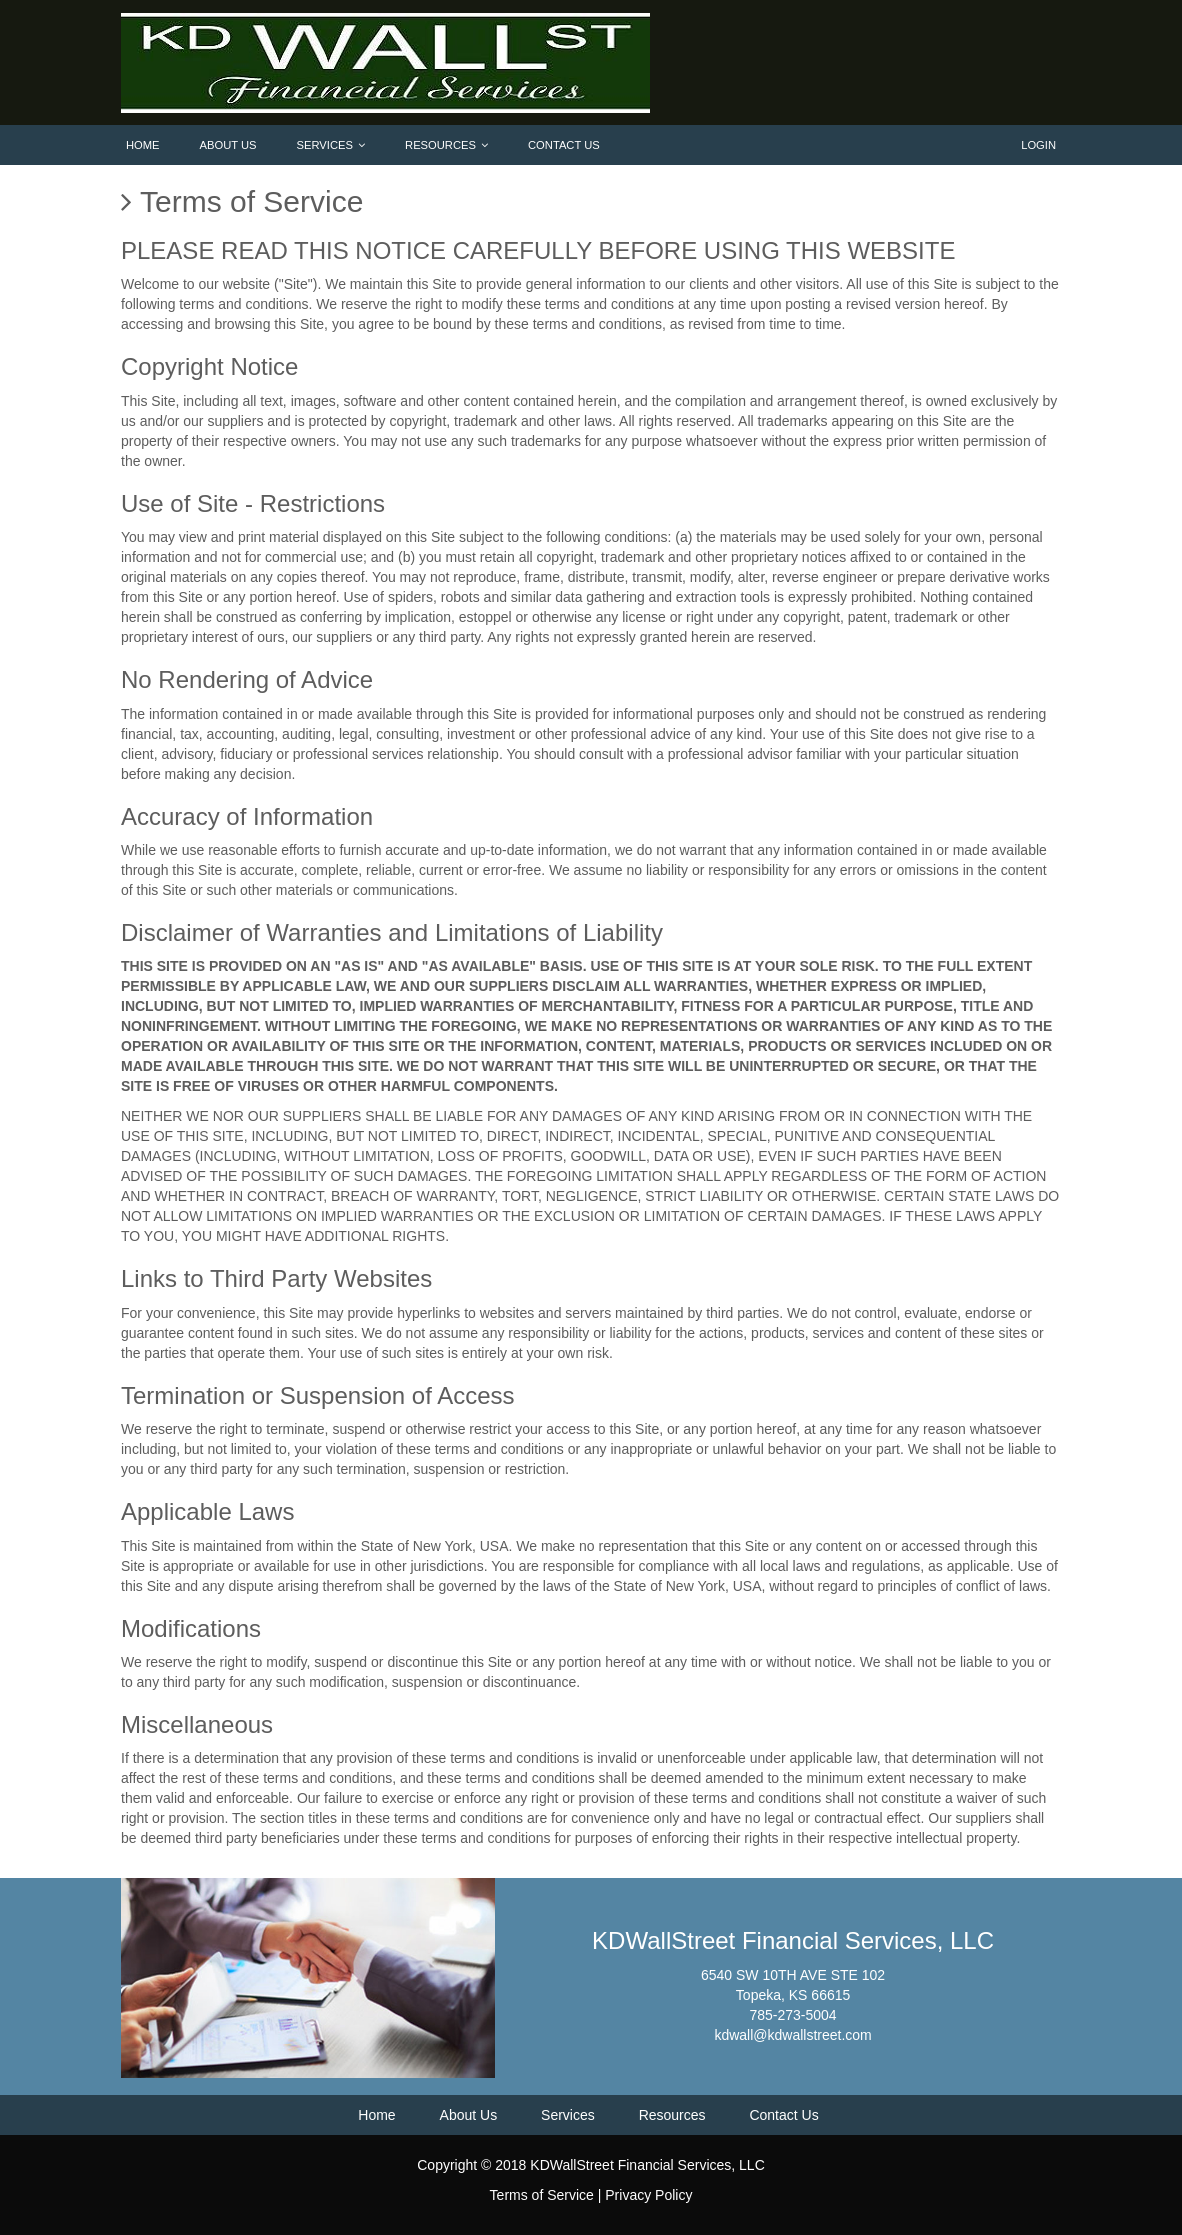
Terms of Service (542, 2195)
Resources (446, 145)
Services (331, 145)
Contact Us (564, 145)
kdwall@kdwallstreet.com (792, 2035)
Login (1038, 145)
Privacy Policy (648, 2195)
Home (143, 145)
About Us (228, 145)
